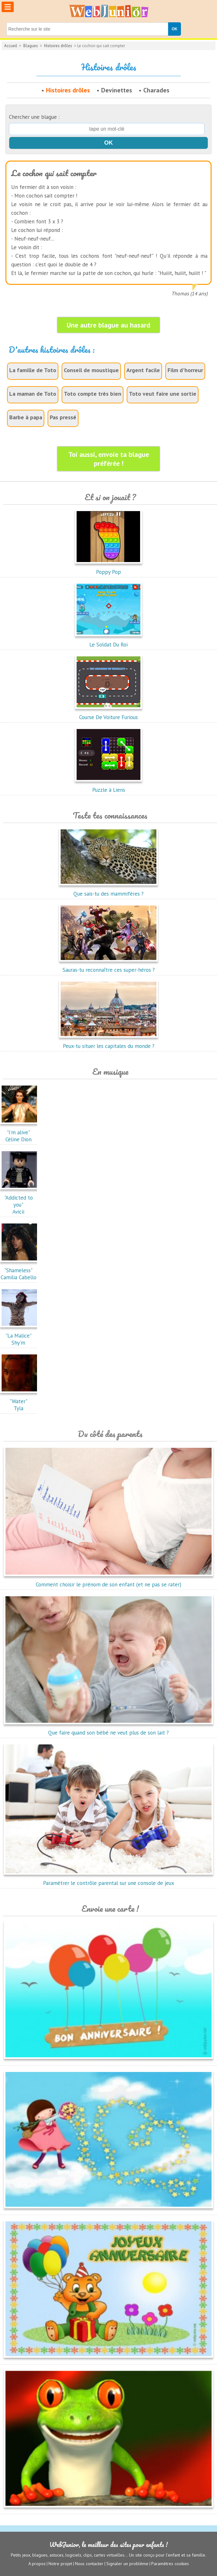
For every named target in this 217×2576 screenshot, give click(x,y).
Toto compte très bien (92, 393)
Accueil (10, 45)
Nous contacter (89, 2563)
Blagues (30, 45)
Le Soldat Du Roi (108, 641)
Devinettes (116, 90)
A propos (37, 2563)
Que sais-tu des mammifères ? (108, 890)
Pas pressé (63, 417)
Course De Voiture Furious (108, 714)
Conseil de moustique (91, 370)
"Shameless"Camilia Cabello (20, 1270)
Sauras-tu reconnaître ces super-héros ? (108, 966)
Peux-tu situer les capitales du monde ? (108, 1042)
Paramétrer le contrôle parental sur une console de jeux (108, 1879)
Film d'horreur (185, 370)
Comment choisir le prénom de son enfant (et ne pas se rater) (108, 1581)
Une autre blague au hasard (108, 325)
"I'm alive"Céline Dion (20, 1132)
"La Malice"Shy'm (20, 1335)
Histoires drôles (58, 45)
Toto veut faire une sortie (162, 393)
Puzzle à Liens (108, 786)
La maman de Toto (32, 393)
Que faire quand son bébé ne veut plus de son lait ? (108, 1729)
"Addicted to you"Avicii (20, 1201)
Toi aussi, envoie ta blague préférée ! (108, 459)
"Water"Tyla (20, 1401)
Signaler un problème (127, 2563)
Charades (156, 90)
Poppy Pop (108, 568)
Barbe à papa (25, 417)
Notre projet (60, 2563)
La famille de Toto (32, 370)
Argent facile (143, 370)
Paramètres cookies (170, 2563)
